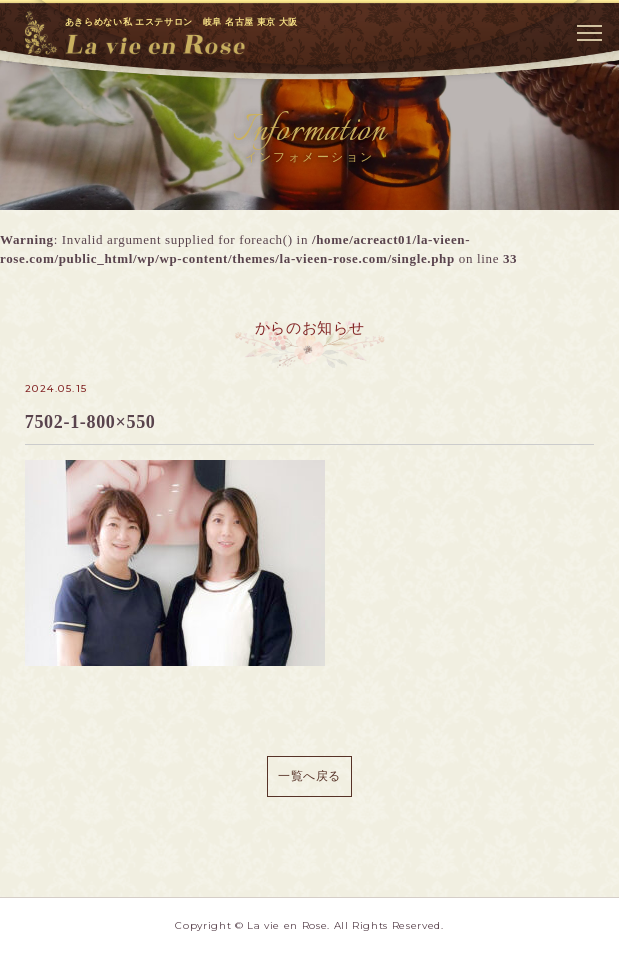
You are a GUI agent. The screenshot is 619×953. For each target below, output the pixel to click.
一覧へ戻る (309, 776)
